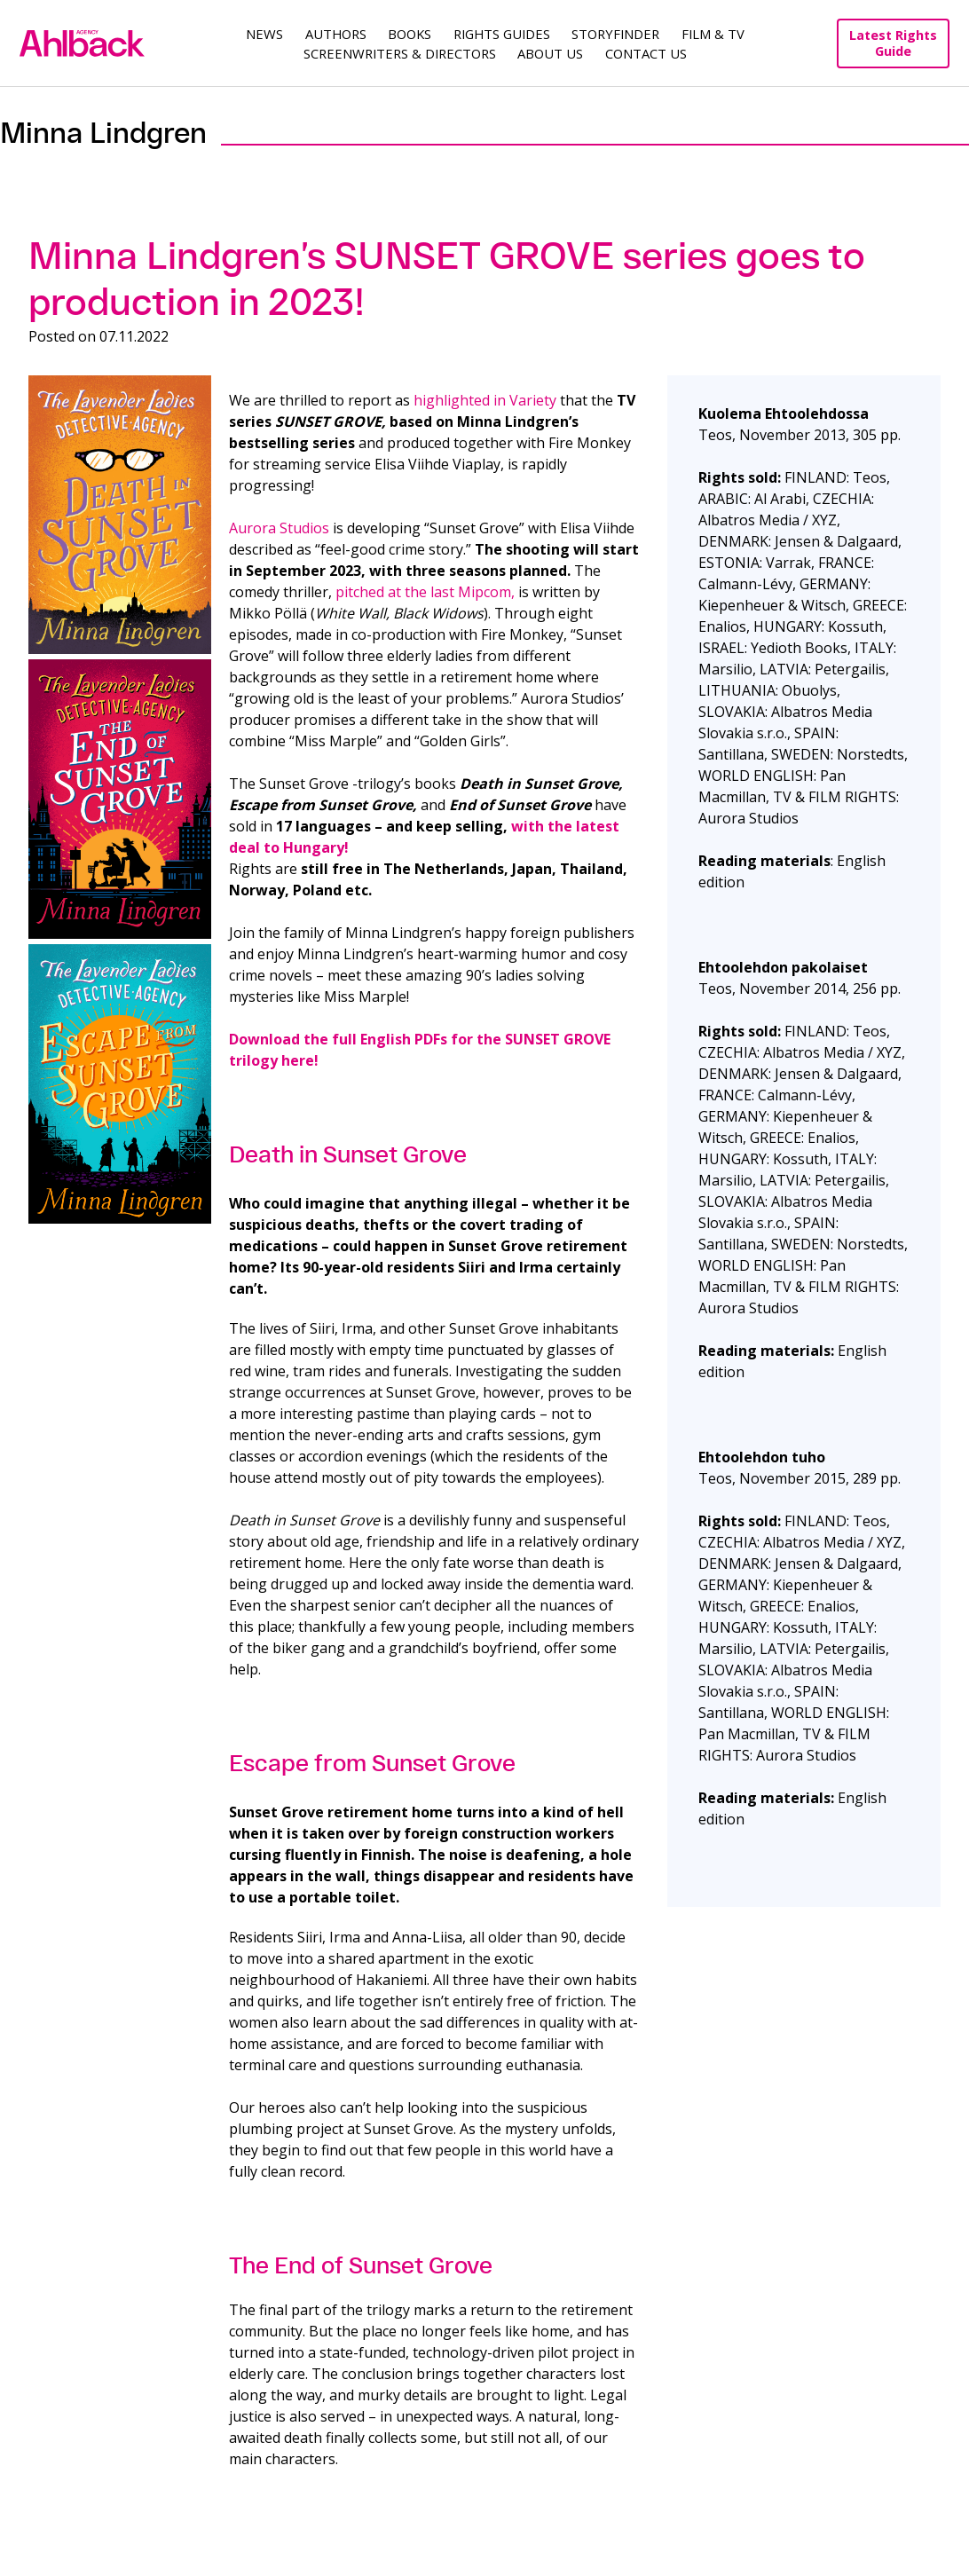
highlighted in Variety (485, 400)
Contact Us (646, 53)
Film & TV (712, 34)
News (264, 34)
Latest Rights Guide (893, 43)
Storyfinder (615, 34)
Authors (335, 34)
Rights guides (501, 34)
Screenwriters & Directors (399, 53)
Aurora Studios (279, 528)
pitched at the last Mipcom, (425, 592)
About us (550, 53)
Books (409, 34)
